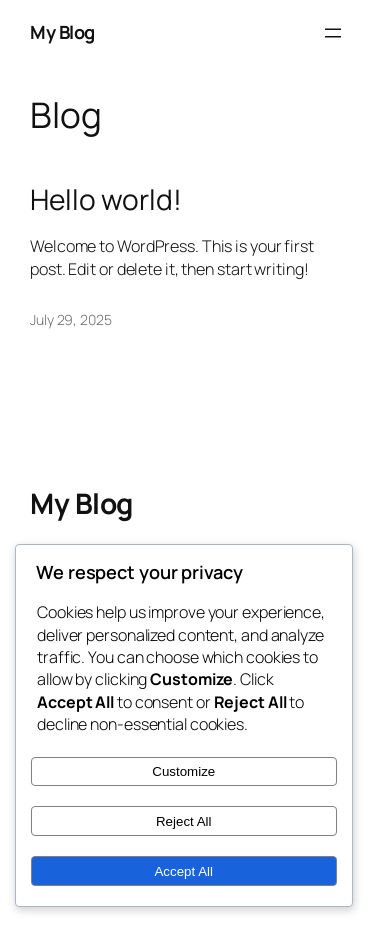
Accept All (183, 871)
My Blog (62, 32)
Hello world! (106, 200)
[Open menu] (333, 33)
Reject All (184, 821)
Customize (183, 771)
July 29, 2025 (71, 319)
